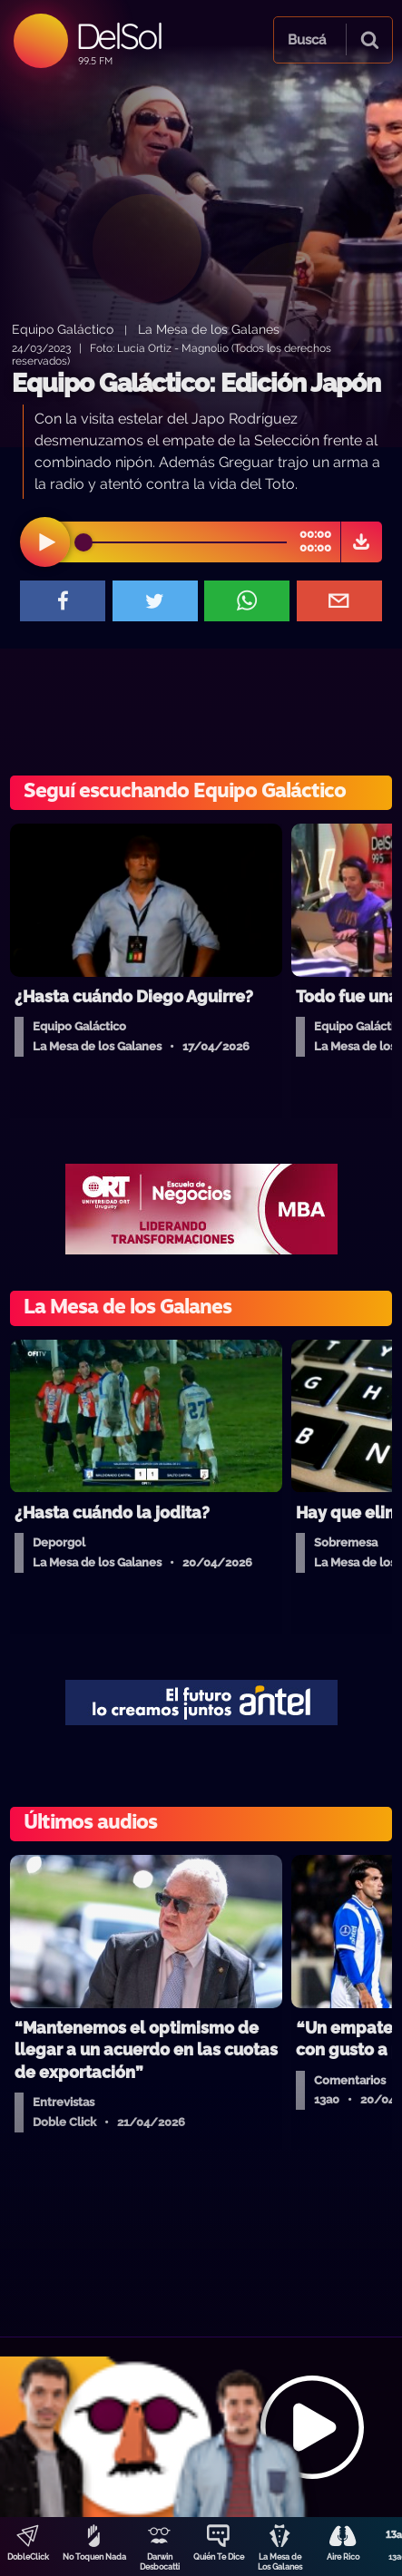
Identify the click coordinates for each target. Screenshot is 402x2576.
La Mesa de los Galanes (208, 329)
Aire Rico (343, 2556)
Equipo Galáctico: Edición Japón (196, 383)
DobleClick (28, 2556)
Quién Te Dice (218, 2556)
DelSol (118, 36)
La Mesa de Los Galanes (280, 2561)
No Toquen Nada (94, 2556)
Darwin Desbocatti (160, 2561)
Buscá (307, 40)
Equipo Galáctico (62, 329)
